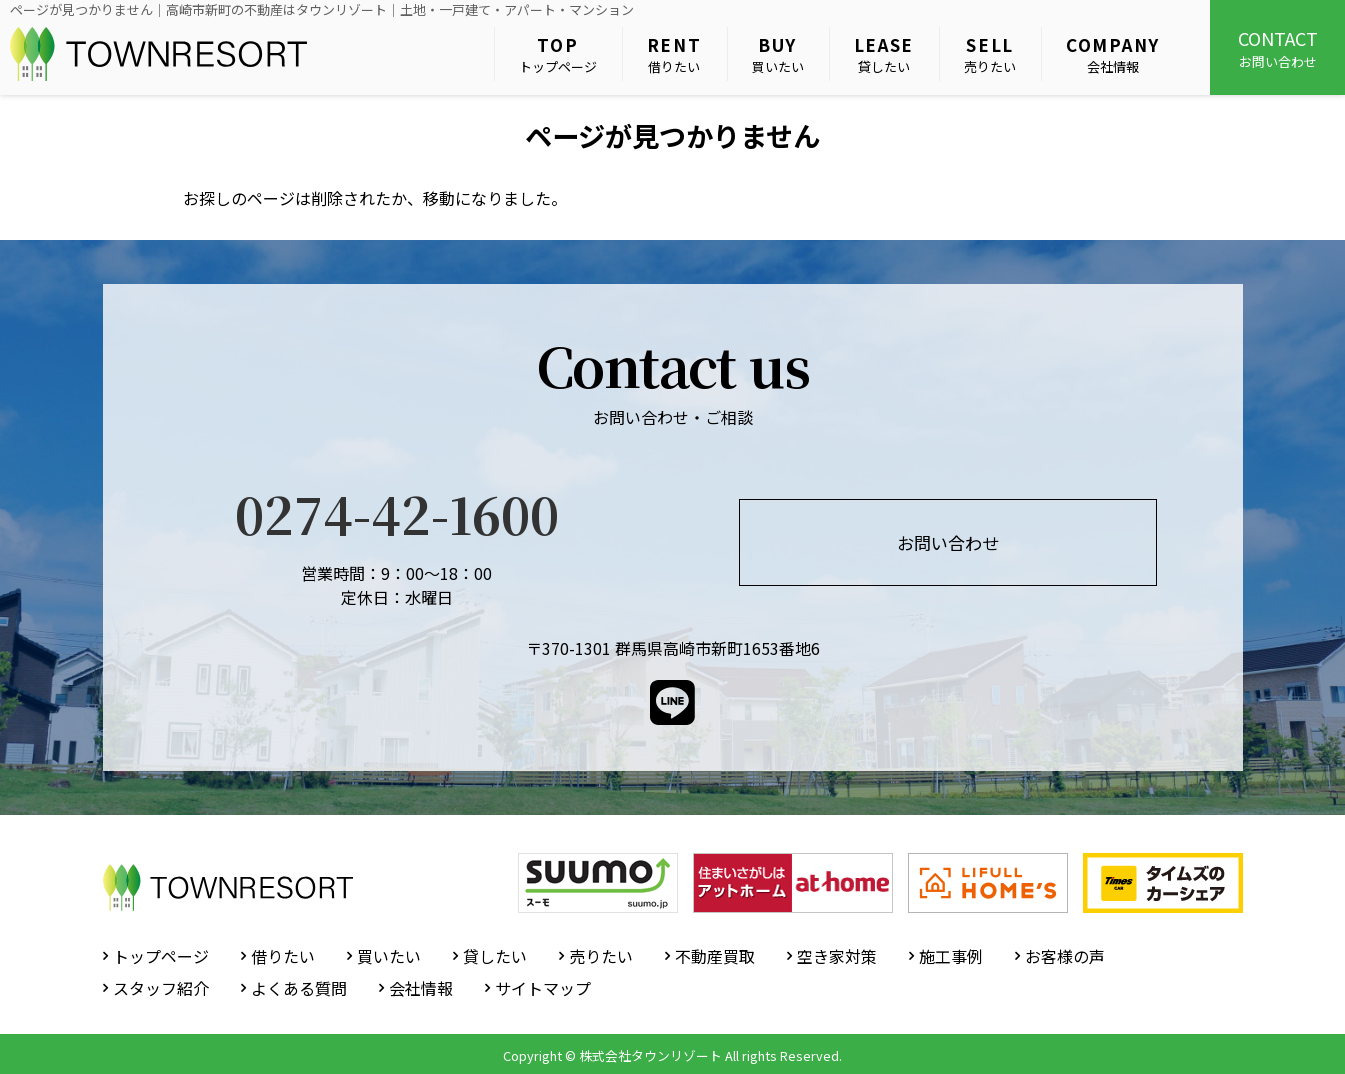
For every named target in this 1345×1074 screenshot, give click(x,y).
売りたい (990, 54)
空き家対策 (837, 956)
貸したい (884, 54)
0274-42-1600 (397, 513)
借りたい (674, 54)
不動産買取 (715, 956)
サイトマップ (543, 988)
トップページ (558, 54)
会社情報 (1113, 54)
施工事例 (951, 956)
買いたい (778, 54)
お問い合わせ (1277, 48)
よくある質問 (299, 988)
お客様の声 (1065, 956)
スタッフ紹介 (161, 988)
